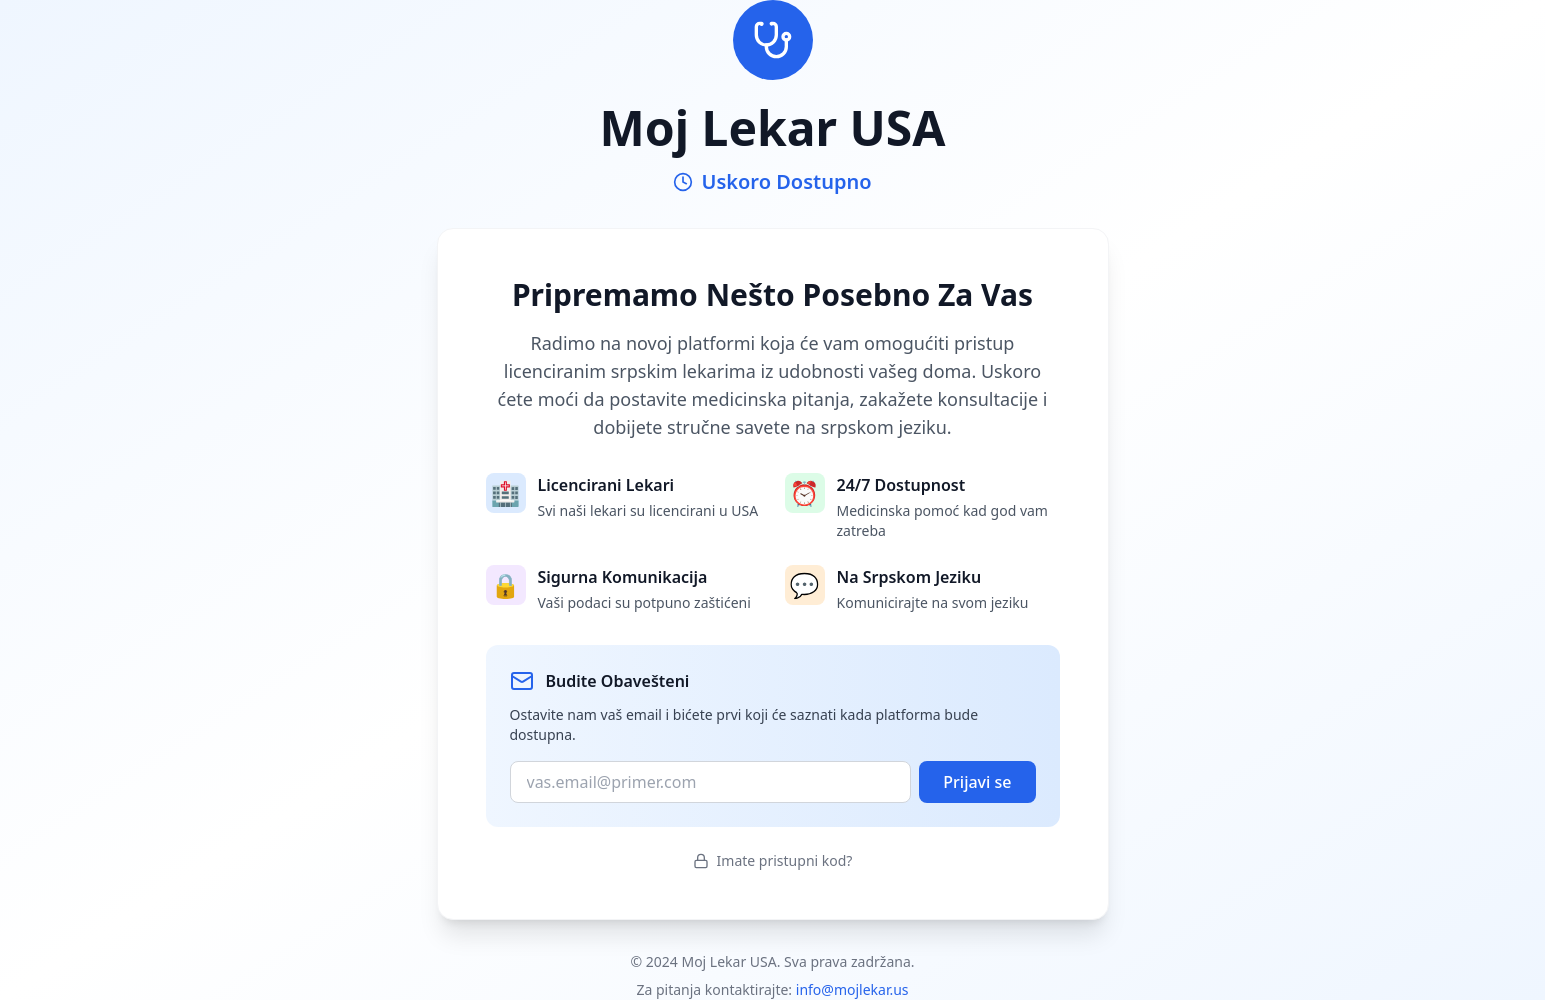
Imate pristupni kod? (773, 860)
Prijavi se (977, 782)
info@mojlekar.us (852, 989)
